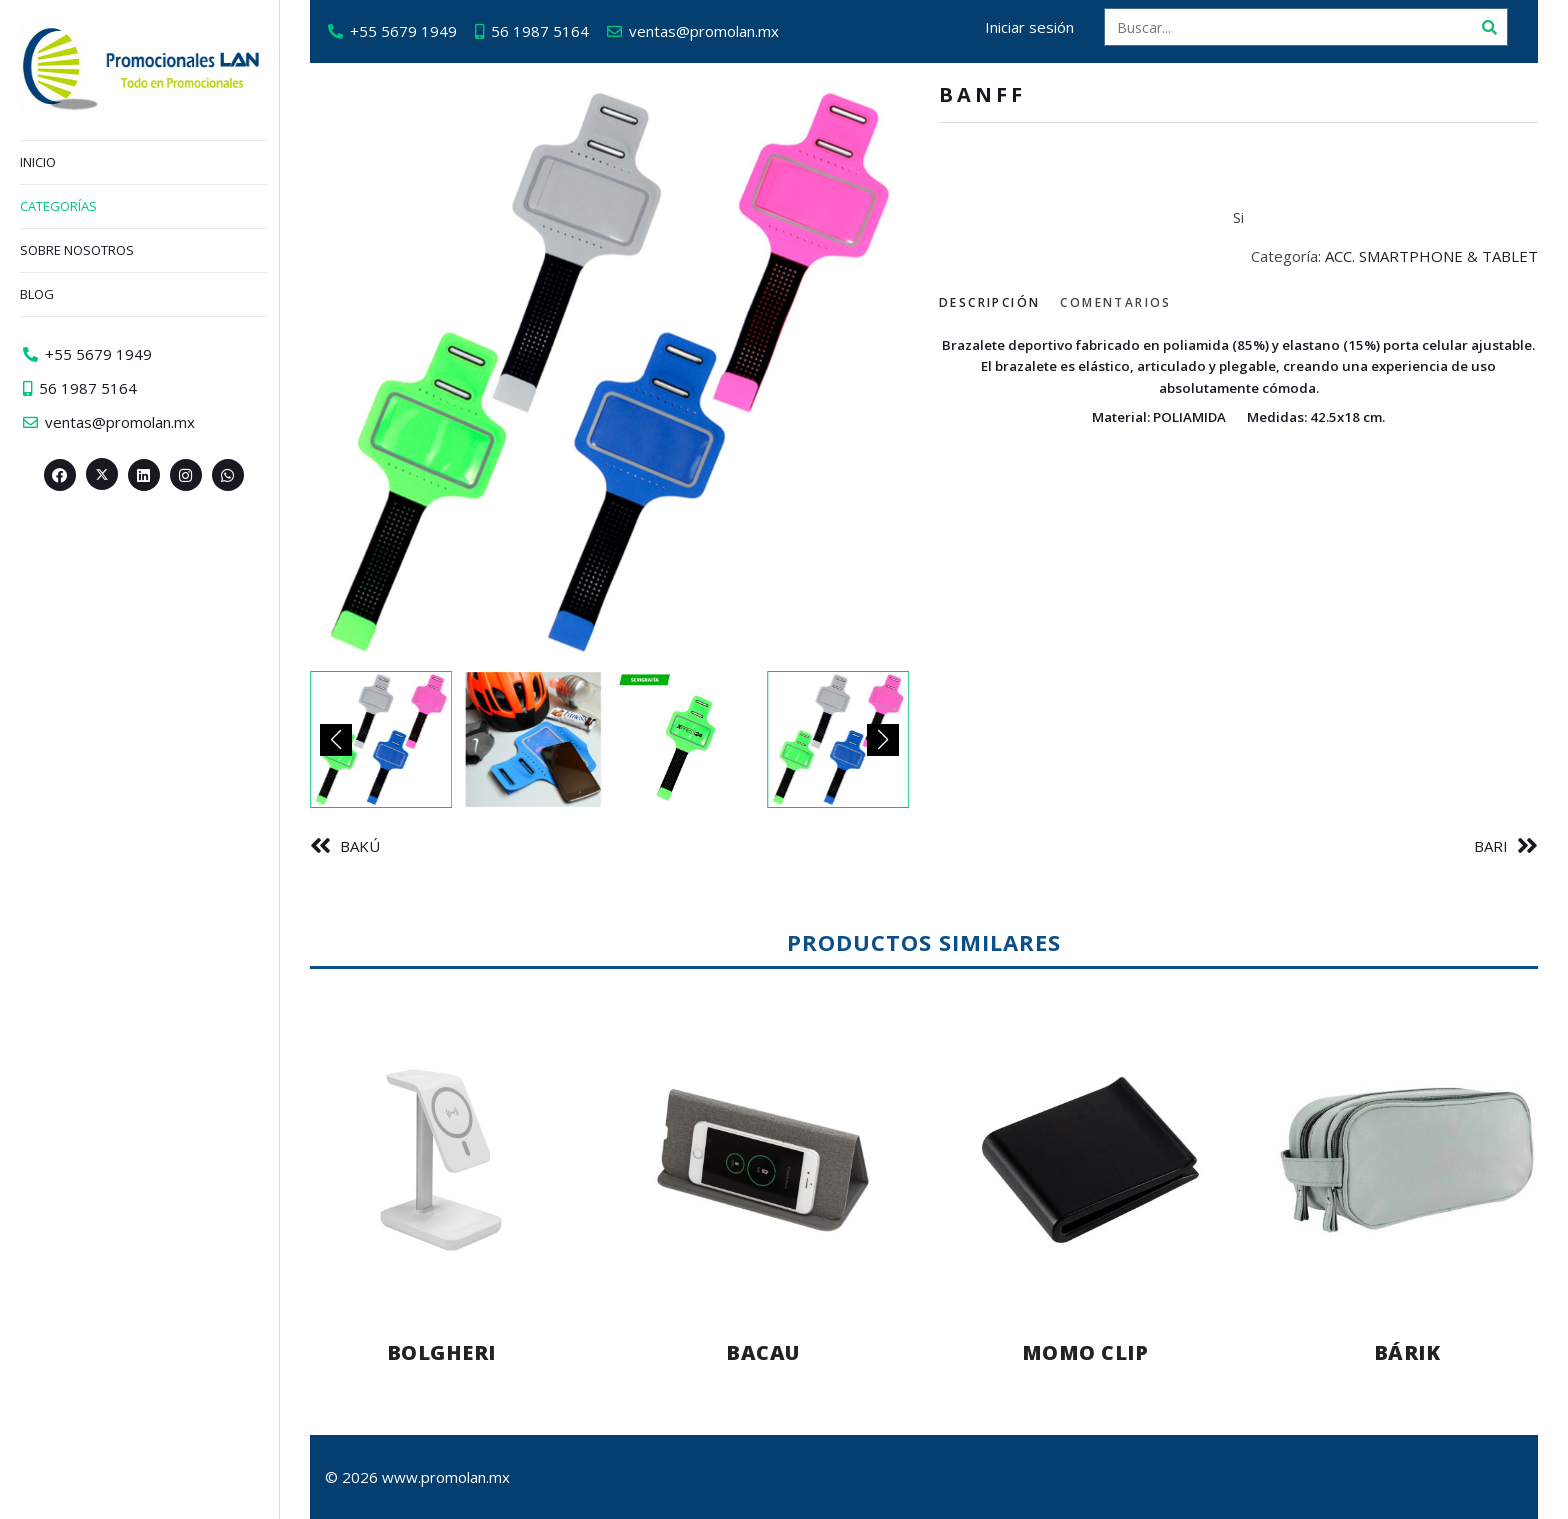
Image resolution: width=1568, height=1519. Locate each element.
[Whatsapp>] (228, 475)
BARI (1491, 846)
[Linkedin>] (144, 475)
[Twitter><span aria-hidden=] (102, 474)
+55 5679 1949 (403, 31)
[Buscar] (1489, 27)
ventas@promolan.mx (704, 31)
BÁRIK (1407, 1352)
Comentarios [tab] (1115, 302)
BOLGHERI (441, 1352)
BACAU (763, 1352)
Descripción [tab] (989, 302)
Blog (37, 294)
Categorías (58, 206)
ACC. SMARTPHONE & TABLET (1431, 256)
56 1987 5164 (540, 31)
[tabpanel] (1238, 380)
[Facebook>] (60, 475)
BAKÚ (360, 846)
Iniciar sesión (1029, 27)
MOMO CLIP (1085, 1352)
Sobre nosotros (77, 250)
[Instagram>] (186, 475)
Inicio (38, 162)
